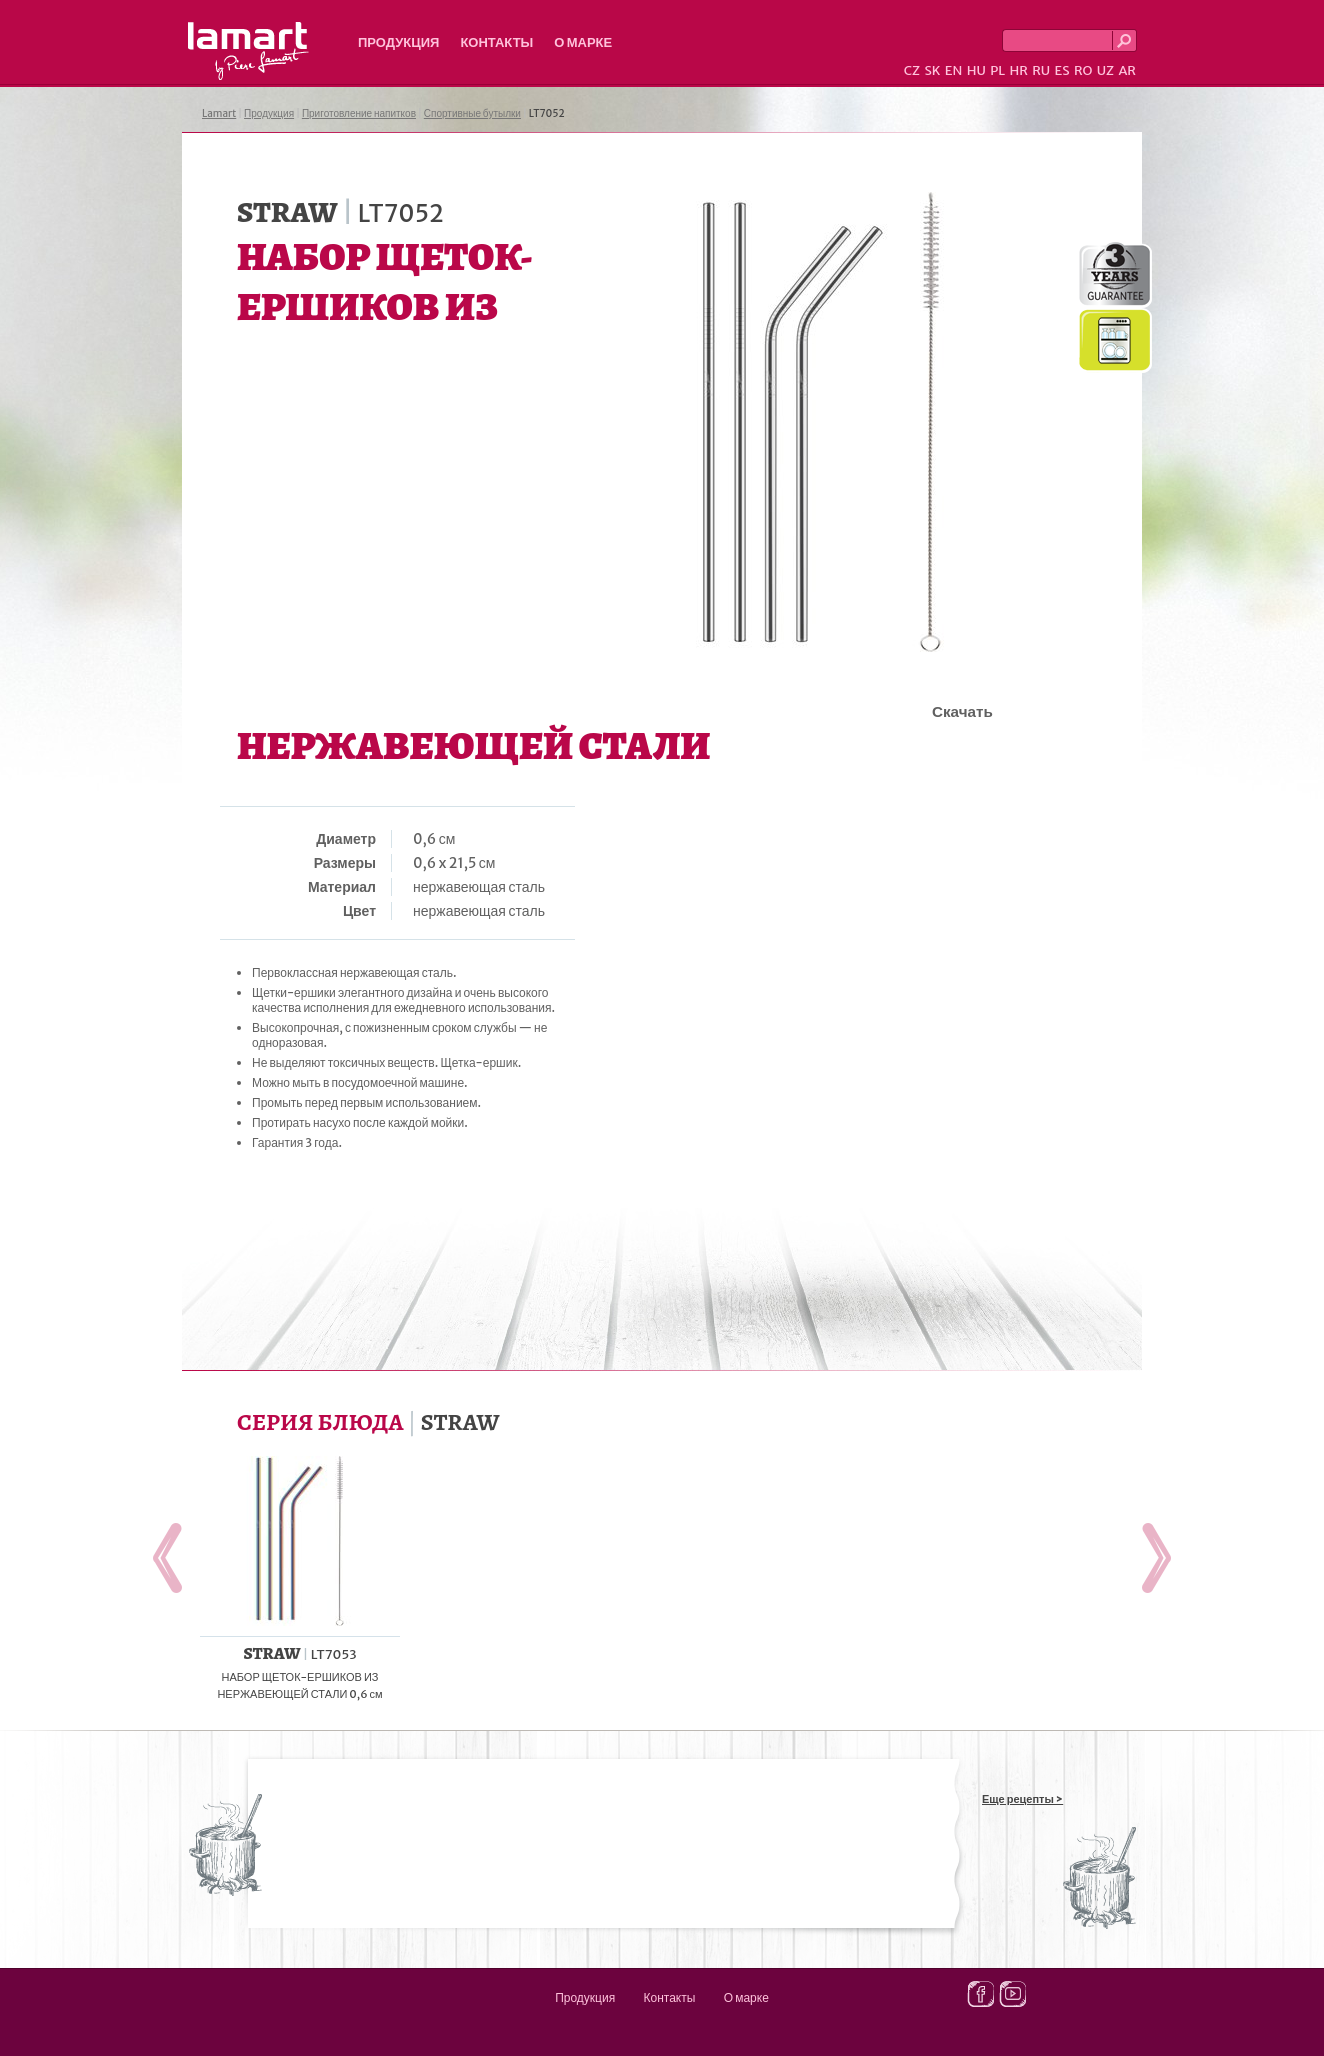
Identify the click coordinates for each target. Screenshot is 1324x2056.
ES (1062, 70)
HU (976, 70)
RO (1083, 70)
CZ (912, 70)
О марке (583, 42)
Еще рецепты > (1022, 1799)
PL (997, 70)
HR (1018, 70)
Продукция (398, 42)
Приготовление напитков (359, 113)
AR (1127, 70)
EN (954, 70)
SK (932, 70)
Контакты (496, 42)
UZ (1105, 70)
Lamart (248, 51)
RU (1041, 70)
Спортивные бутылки (472, 113)
